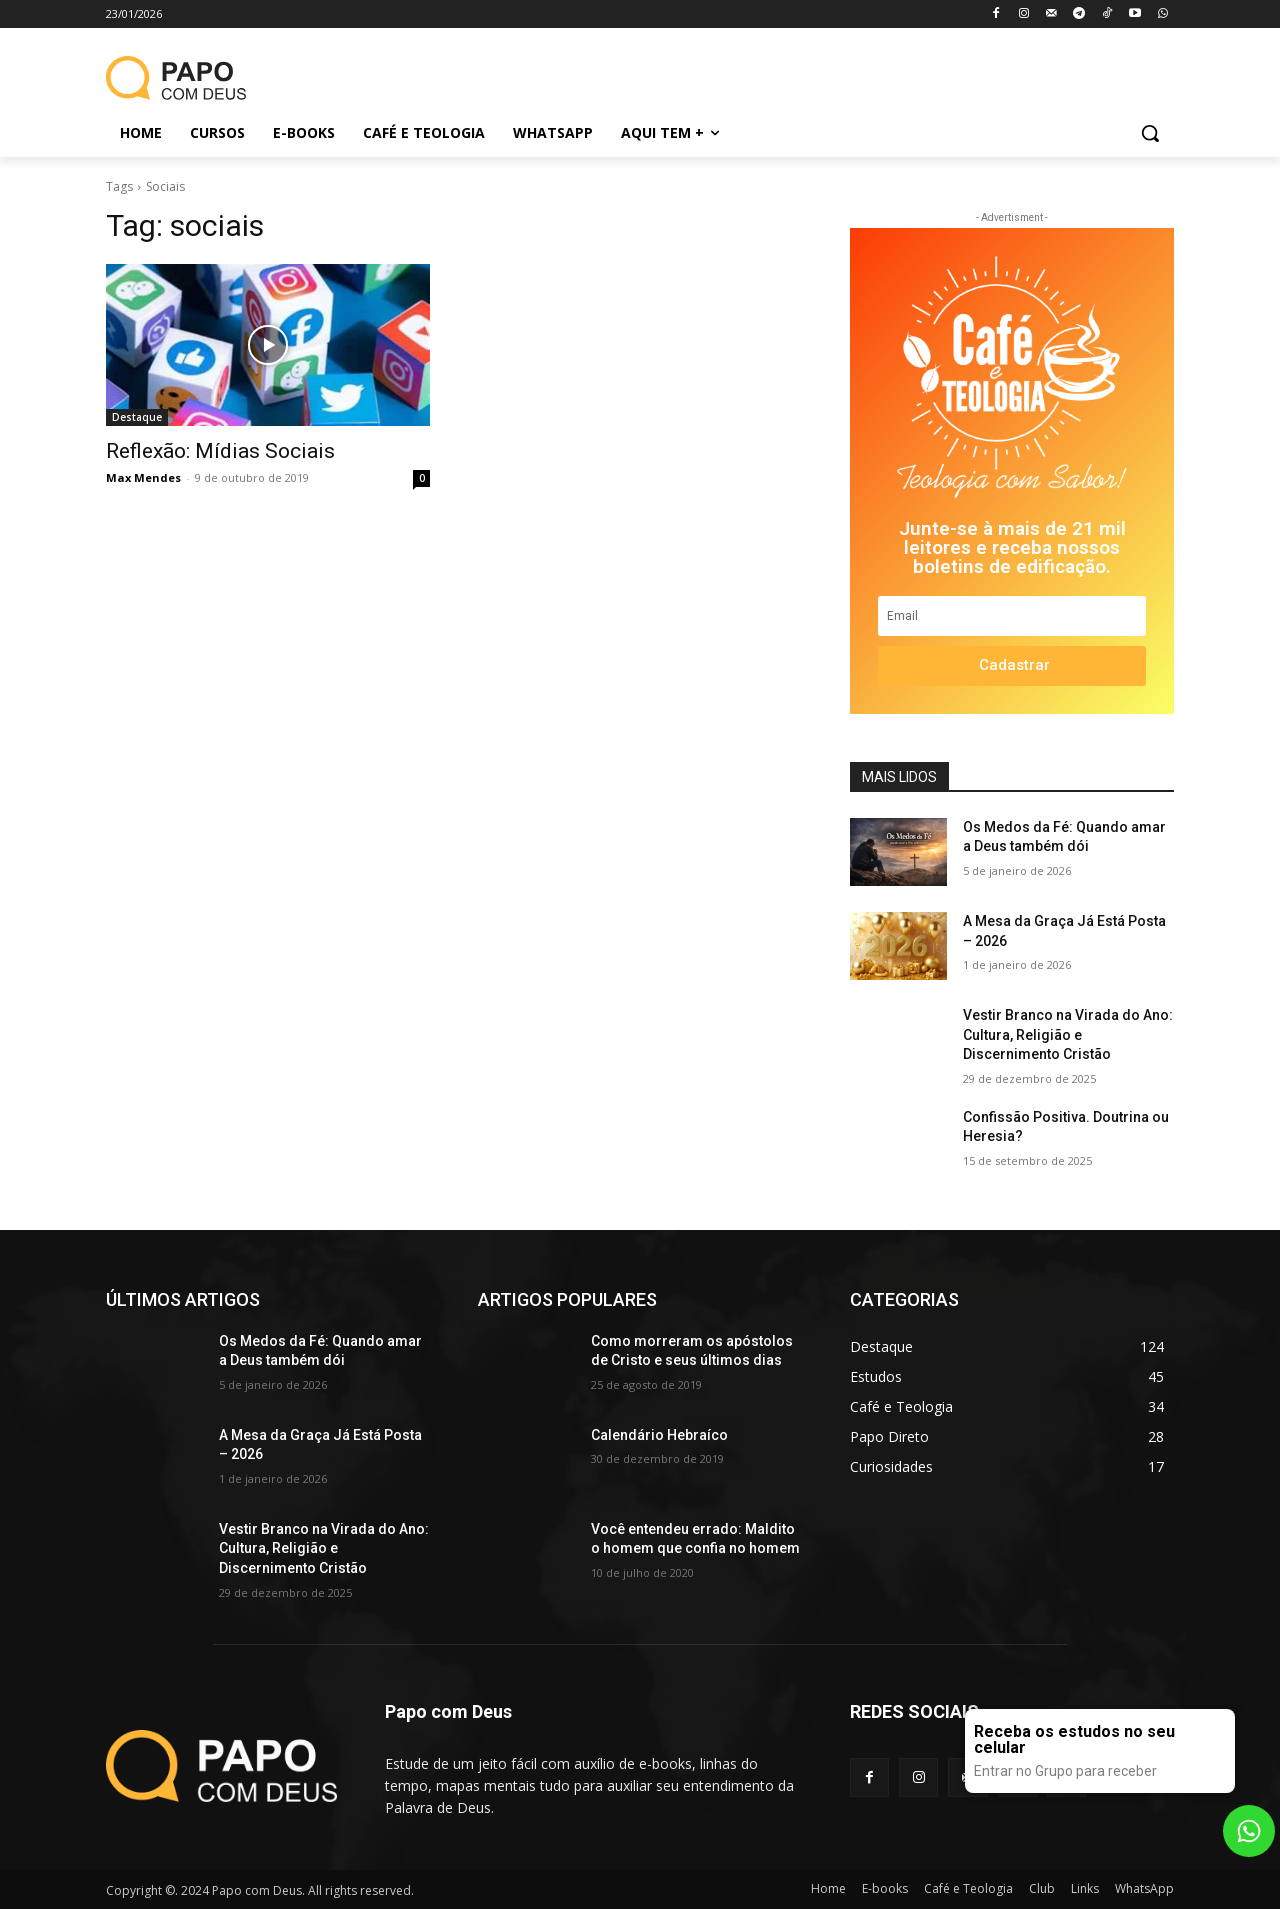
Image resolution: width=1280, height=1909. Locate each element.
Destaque (137, 417)
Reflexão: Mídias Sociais (220, 451)
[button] (1150, 133)
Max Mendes (143, 477)
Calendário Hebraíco (659, 1435)
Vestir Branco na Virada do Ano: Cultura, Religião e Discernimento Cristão (1068, 1034)
